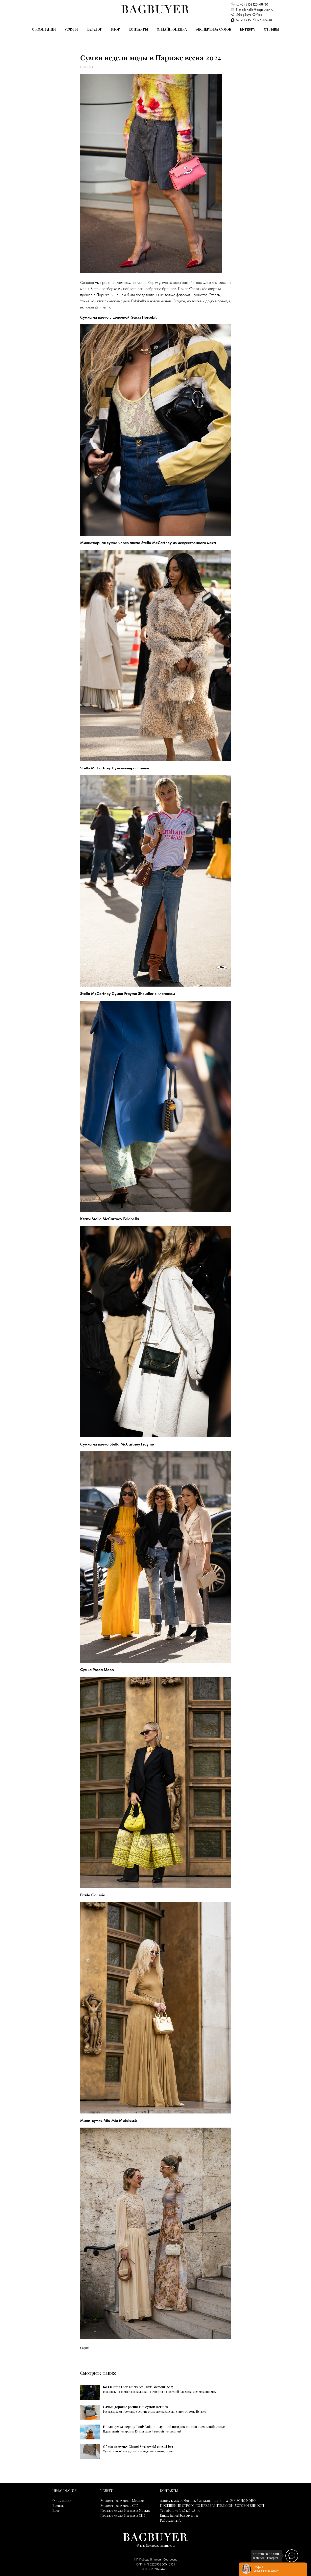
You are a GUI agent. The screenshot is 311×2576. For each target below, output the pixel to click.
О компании (44, 29)
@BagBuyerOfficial (249, 14)
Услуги (71, 29)
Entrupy (247, 29)
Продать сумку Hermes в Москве (125, 2510)
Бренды (58, 2505)
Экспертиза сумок (213, 29)
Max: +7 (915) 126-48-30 (254, 20)
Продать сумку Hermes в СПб (122, 2515)
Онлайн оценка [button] (172, 29)
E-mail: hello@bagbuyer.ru (255, 10)
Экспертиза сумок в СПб (119, 2505)
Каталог (94, 29)
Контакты (138, 29)
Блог (115, 29)
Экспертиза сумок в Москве (122, 2500)
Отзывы (271, 29)
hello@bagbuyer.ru (184, 2515)
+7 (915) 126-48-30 (254, 4)
